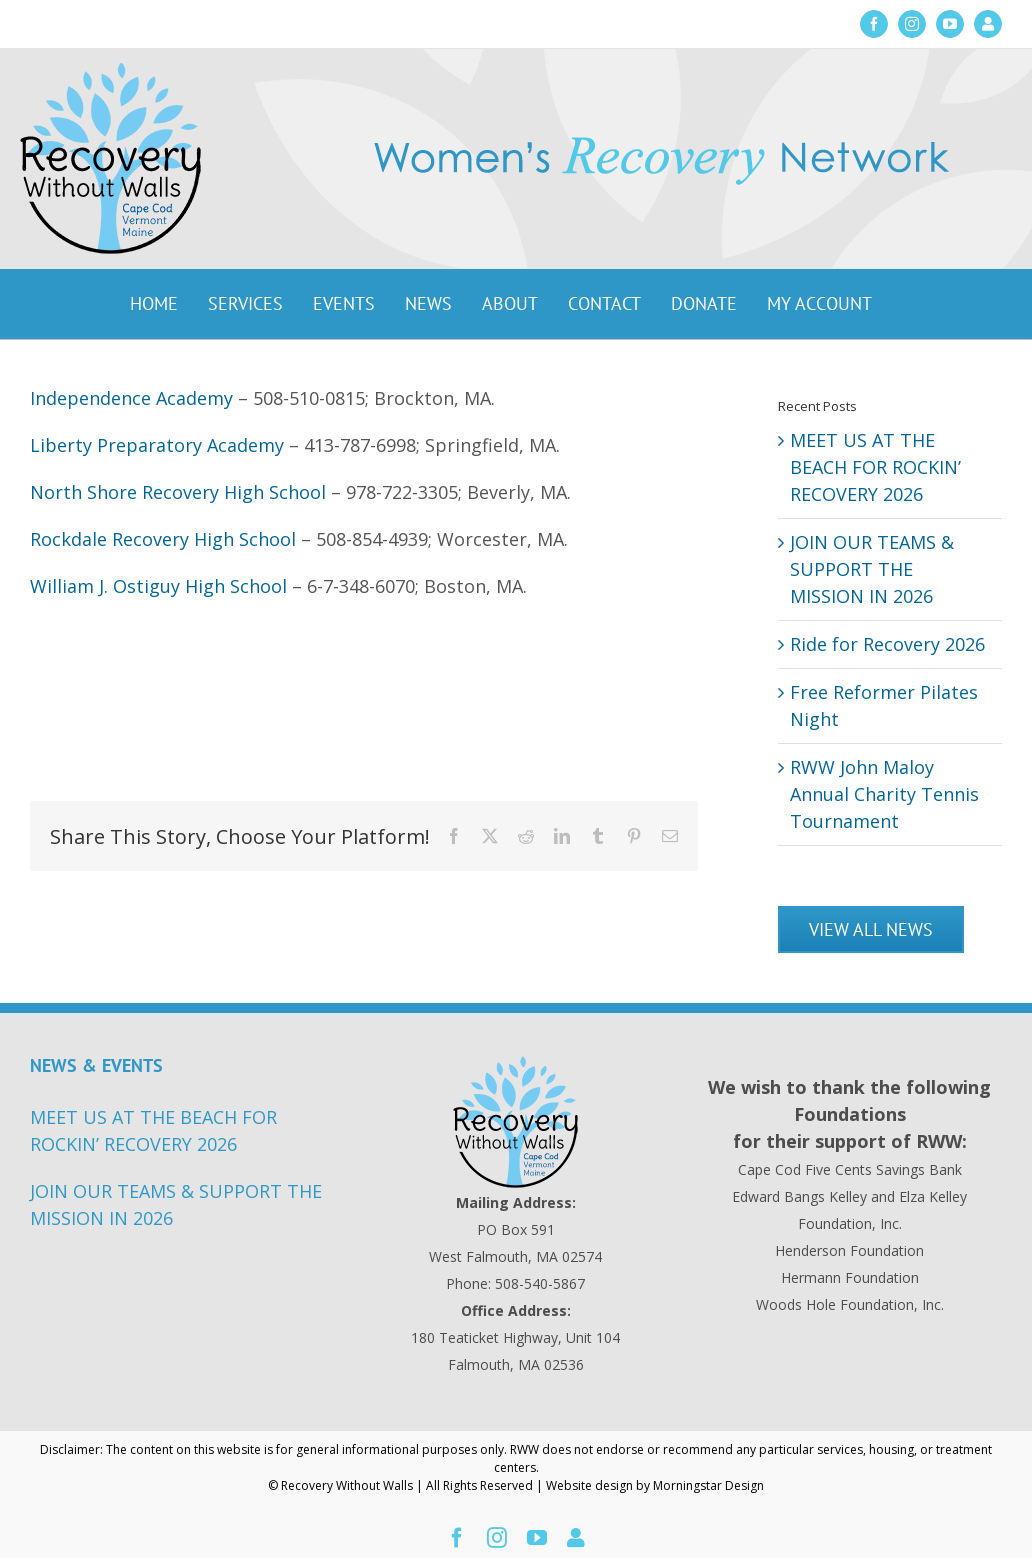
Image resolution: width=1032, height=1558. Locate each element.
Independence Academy (131, 398)
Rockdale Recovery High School (163, 539)
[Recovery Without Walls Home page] (516, 1122)
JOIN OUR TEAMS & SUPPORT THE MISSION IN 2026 (872, 569)
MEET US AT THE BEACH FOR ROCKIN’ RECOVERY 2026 (875, 467)
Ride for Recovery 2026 (887, 644)
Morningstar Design (708, 1485)
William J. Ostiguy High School (158, 586)
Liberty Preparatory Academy (157, 445)
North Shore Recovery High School (178, 492)
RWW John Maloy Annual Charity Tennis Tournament (884, 794)
